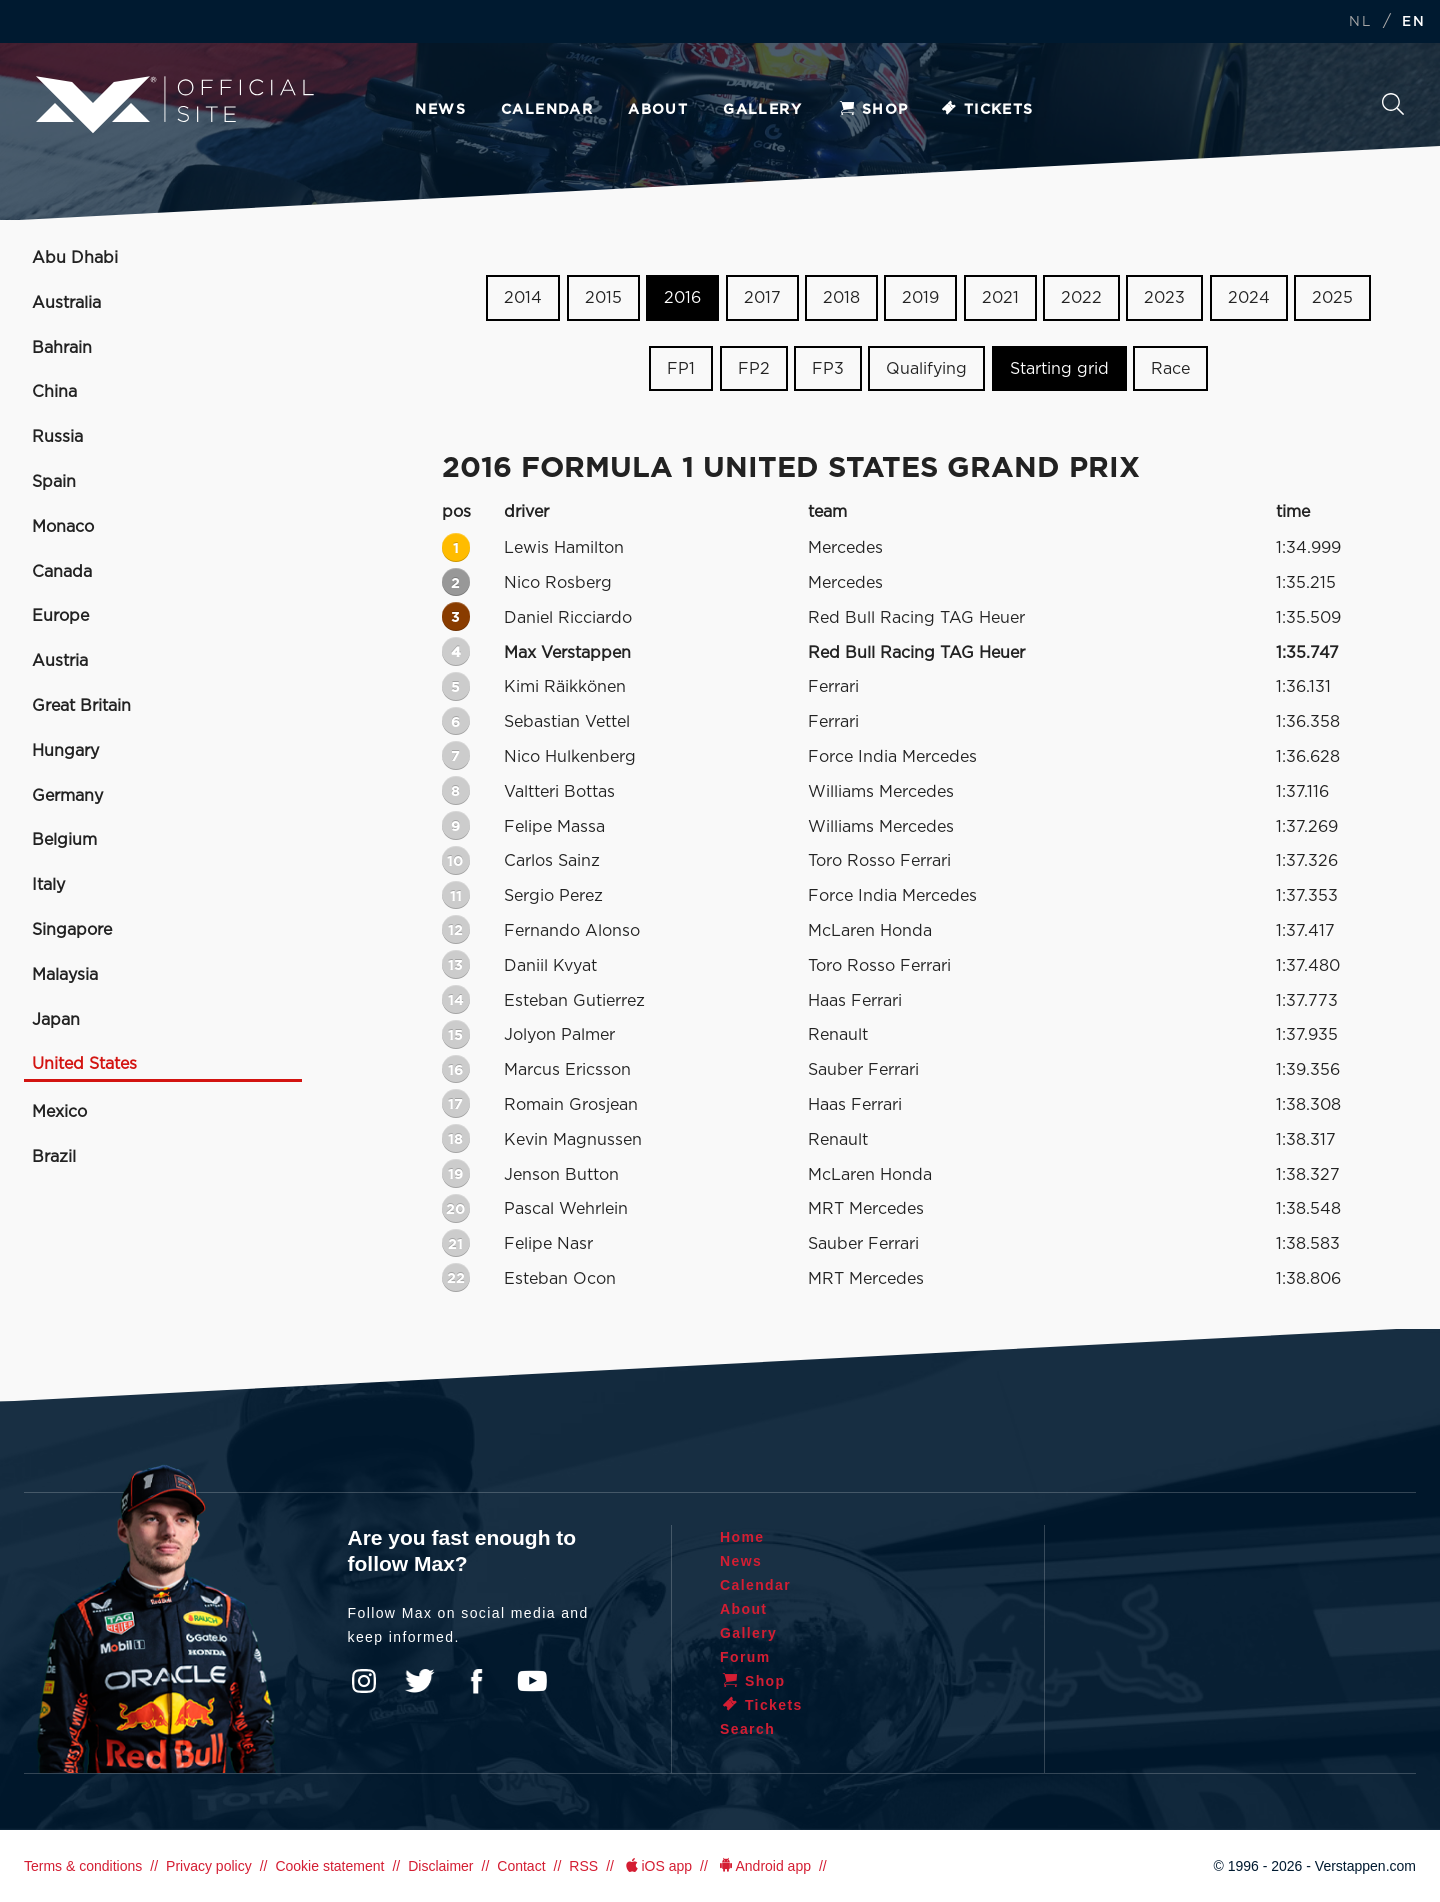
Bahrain (62, 348)
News (440, 110)
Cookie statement (329, 1866)
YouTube (532, 1681)
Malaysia (65, 975)
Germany (67, 796)
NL (1360, 22)
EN (1413, 22)
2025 (1332, 298)
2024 (1249, 298)
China (54, 392)
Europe (60, 616)
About (658, 110)
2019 (920, 298)
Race (1170, 369)
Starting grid (1059, 369)
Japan (56, 1020)
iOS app (657, 1866)
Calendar (547, 110)
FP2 (754, 369)
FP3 (828, 369)
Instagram (364, 1681)
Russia (57, 437)
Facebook (476, 1681)
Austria (60, 661)
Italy (48, 885)
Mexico (59, 1112)
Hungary (65, 751)
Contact (521, 1866)
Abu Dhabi (75, 258)
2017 (762, 298)
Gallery (762, 110)
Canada (62, 572)
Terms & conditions (83, 1866)
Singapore (72, 930)
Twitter (420, 1681)
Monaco (63, 527)
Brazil (54, 1157)
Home (742, 1537)
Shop (873, 110)
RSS (583, 1866)
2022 (1081, 298)
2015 (603, 298)
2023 (1164, 298)
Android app (763, 1866)
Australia (66, 303)
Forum (745, 1657)
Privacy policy (209, 1866)
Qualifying (926, 369)
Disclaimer (440, 1866)
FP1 (681, 369)
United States (84, 1064)
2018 (841, 298)
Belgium (64, 840)
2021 (1000, 298)
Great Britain (81, 706)
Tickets (986, 110)
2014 (523, 298)
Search (1393, 104)
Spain (54, 482)
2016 (682, 298)
